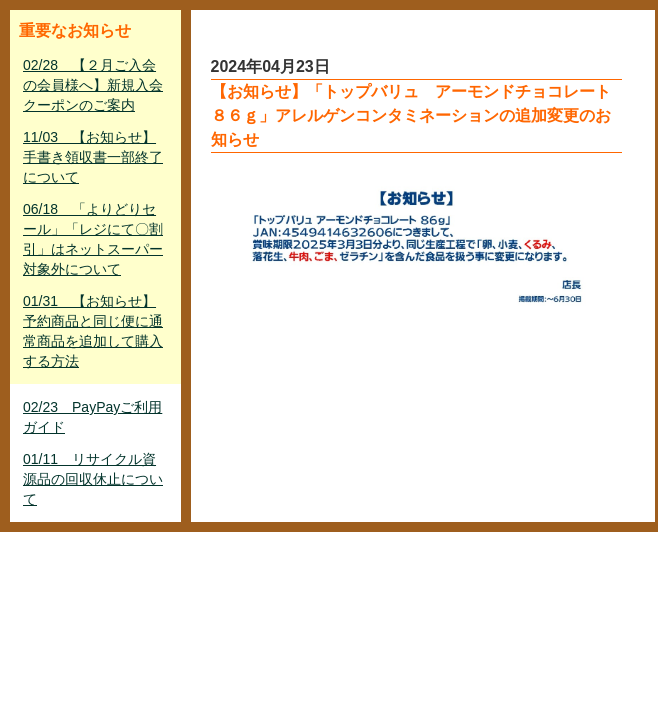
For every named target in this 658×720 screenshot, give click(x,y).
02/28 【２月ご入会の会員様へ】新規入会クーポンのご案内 (93, 85)
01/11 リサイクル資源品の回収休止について (93, 479)
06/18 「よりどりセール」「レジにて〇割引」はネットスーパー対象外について (93, 239)
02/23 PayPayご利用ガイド (92, 417)
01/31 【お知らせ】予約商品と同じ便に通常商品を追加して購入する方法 (93, 331)
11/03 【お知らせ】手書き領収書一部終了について (93, 157)
